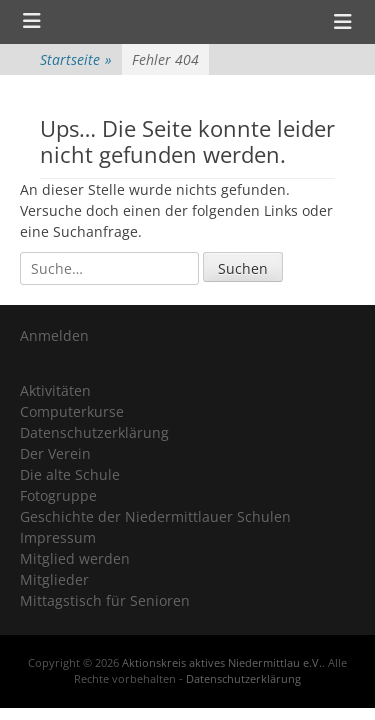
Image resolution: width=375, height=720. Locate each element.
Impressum (58, 537)
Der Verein (55, 453)
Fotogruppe (58, 495)
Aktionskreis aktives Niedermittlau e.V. (222, 662)
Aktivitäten (55, 390)
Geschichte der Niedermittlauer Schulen (155, 516)
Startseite (76, 59)
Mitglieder (54, 579)
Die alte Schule (70, 474)
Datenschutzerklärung (94, 432)
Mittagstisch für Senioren (105, 600)
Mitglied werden (75, 558)
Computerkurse (72, 411)
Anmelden (54, 335)
